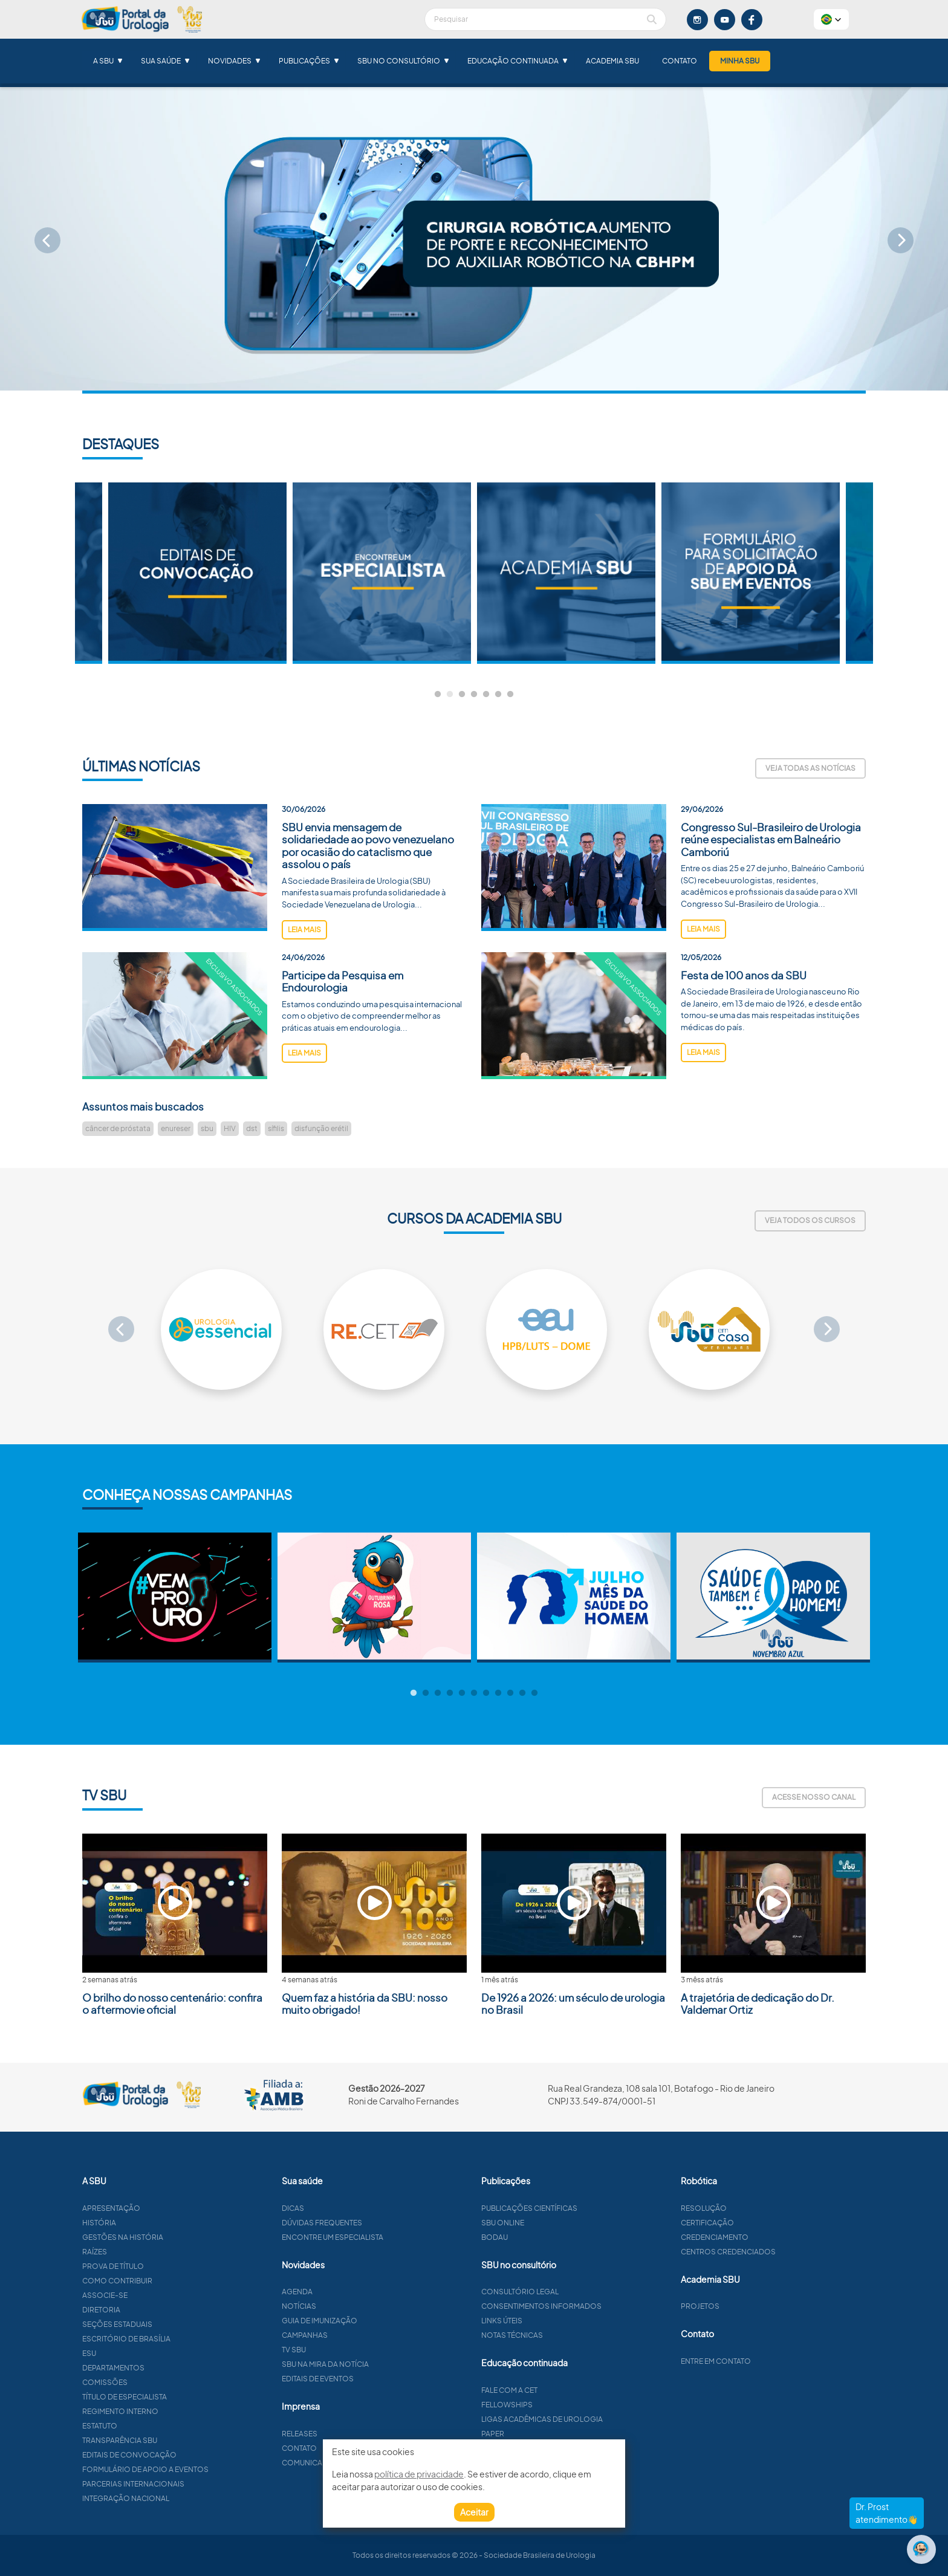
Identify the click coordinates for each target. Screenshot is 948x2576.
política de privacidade (419, 2473)
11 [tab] (534, 1693)
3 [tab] (462, 695)
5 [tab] (486, 695)
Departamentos (165, 2367)
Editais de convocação (181, 2454)
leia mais (304, 981)
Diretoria (153, 2309)
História (151, 2222)
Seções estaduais (169, 2324)
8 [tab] (498, 1693)
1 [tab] (438, 695)
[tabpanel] (566, 573)
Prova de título (165, 2266)
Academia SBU (612, 60)
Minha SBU (739, 60)
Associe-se (157, 2295)
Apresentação (163, 2208)
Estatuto (151, 2425)
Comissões (157, 2382)
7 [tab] (510, 695)
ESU (141, 2353)
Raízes (146, 2251)
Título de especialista (176, 2396)
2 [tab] (450, 695)
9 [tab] (510, 1693)
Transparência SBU (171, 2440)
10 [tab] (522, 1693)
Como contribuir (169, 2280)
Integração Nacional (177, 2498)
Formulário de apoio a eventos (197, 2469)
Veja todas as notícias (810, 768)
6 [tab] (498, 695)
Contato (679, 60)
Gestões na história (174, 2237)
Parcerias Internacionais (185, 2483)
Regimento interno (172, 2411)
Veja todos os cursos (810, 1220)
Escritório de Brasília (178, 2338)
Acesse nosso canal (813, 1797)
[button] (831, 19)
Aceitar (474, 2511)
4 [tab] (474, 695)
